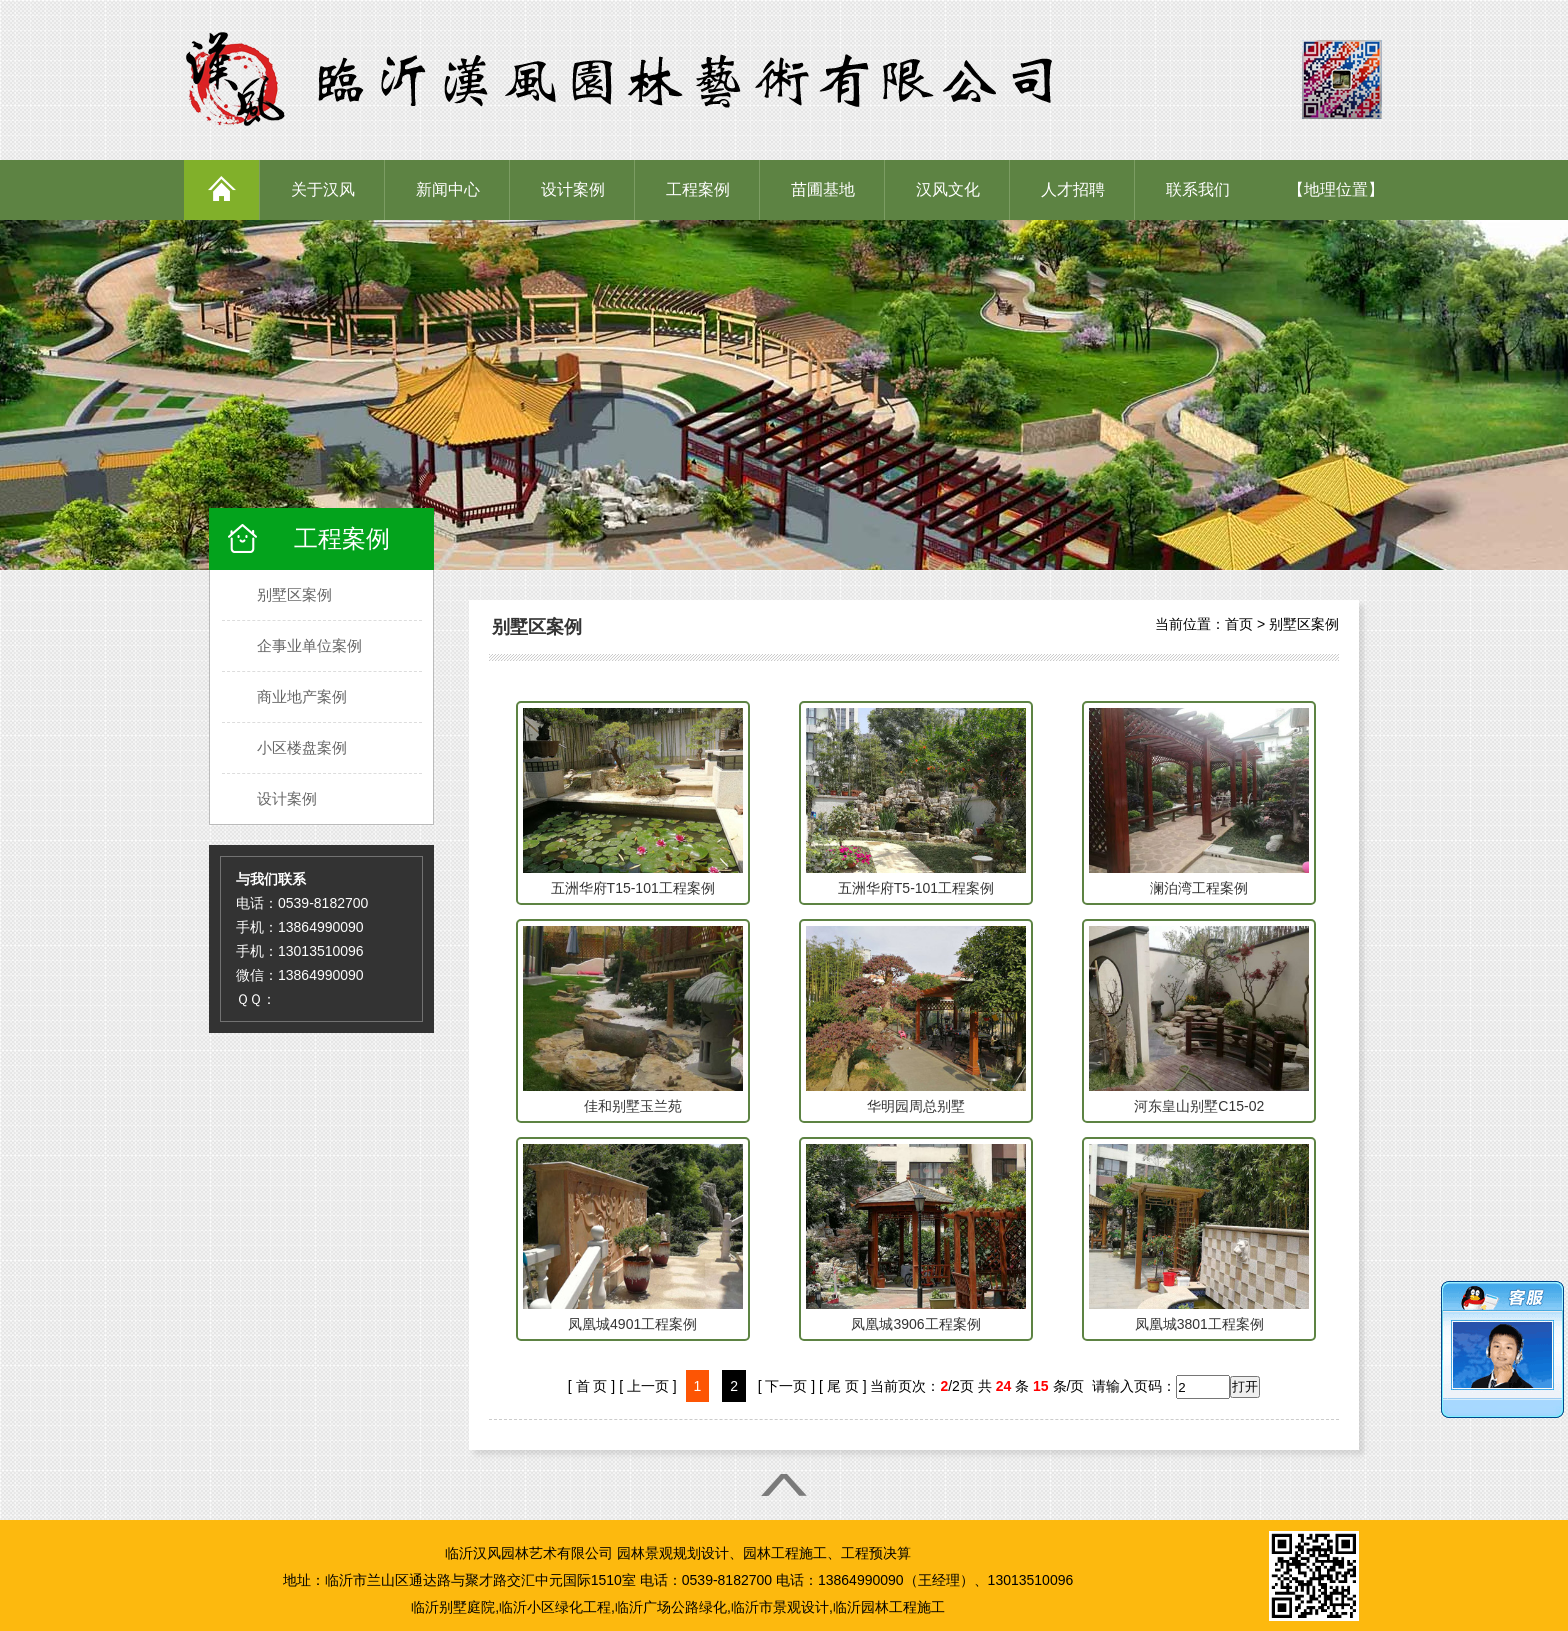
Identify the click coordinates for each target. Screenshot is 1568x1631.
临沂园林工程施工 (889, 1607)
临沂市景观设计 (780, 1607)
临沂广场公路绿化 (671, 1607)
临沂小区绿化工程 (555, 1607)
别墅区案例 (1304, 624)
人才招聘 (1073, 189)
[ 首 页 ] (591, 1386)
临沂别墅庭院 (453, 1607)
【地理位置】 (1336, 189)
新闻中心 (448, 189)
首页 (1239, 624)
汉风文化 (948, 189)
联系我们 (1198, 189)
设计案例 (573, 189)
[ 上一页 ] (648, 1386)
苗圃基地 (823, 189)
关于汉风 (323, 189)
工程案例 (698, 189)
